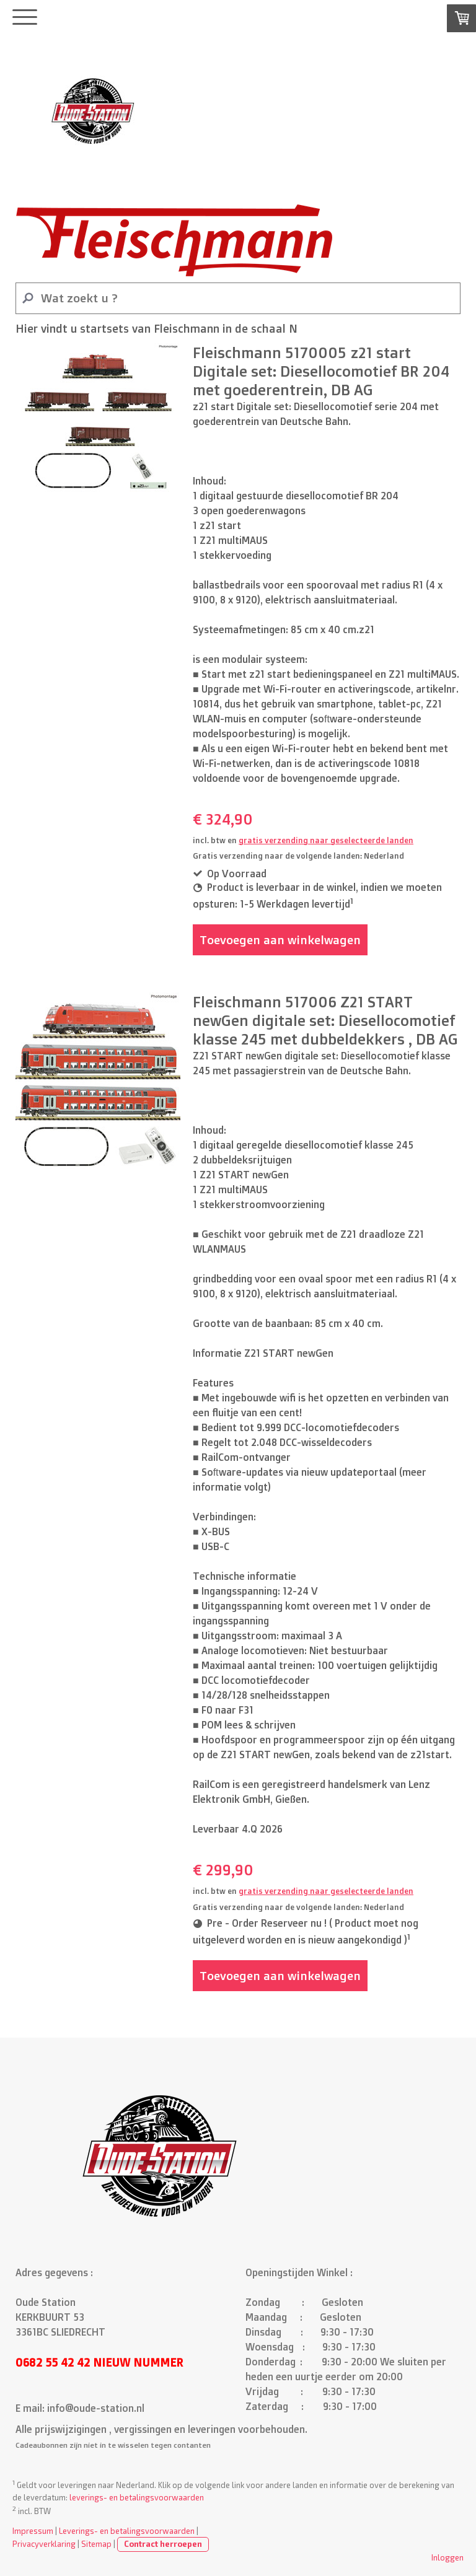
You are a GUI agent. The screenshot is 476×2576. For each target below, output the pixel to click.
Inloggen (447, 2557)
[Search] (238, 298)
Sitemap (96, 2544)
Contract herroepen (163, 2544)
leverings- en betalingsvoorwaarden (136, 2497)
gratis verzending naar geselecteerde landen (326, 840)
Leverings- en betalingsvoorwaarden (127, 2531)
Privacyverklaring (44, 2544)
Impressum (32, 2531)
